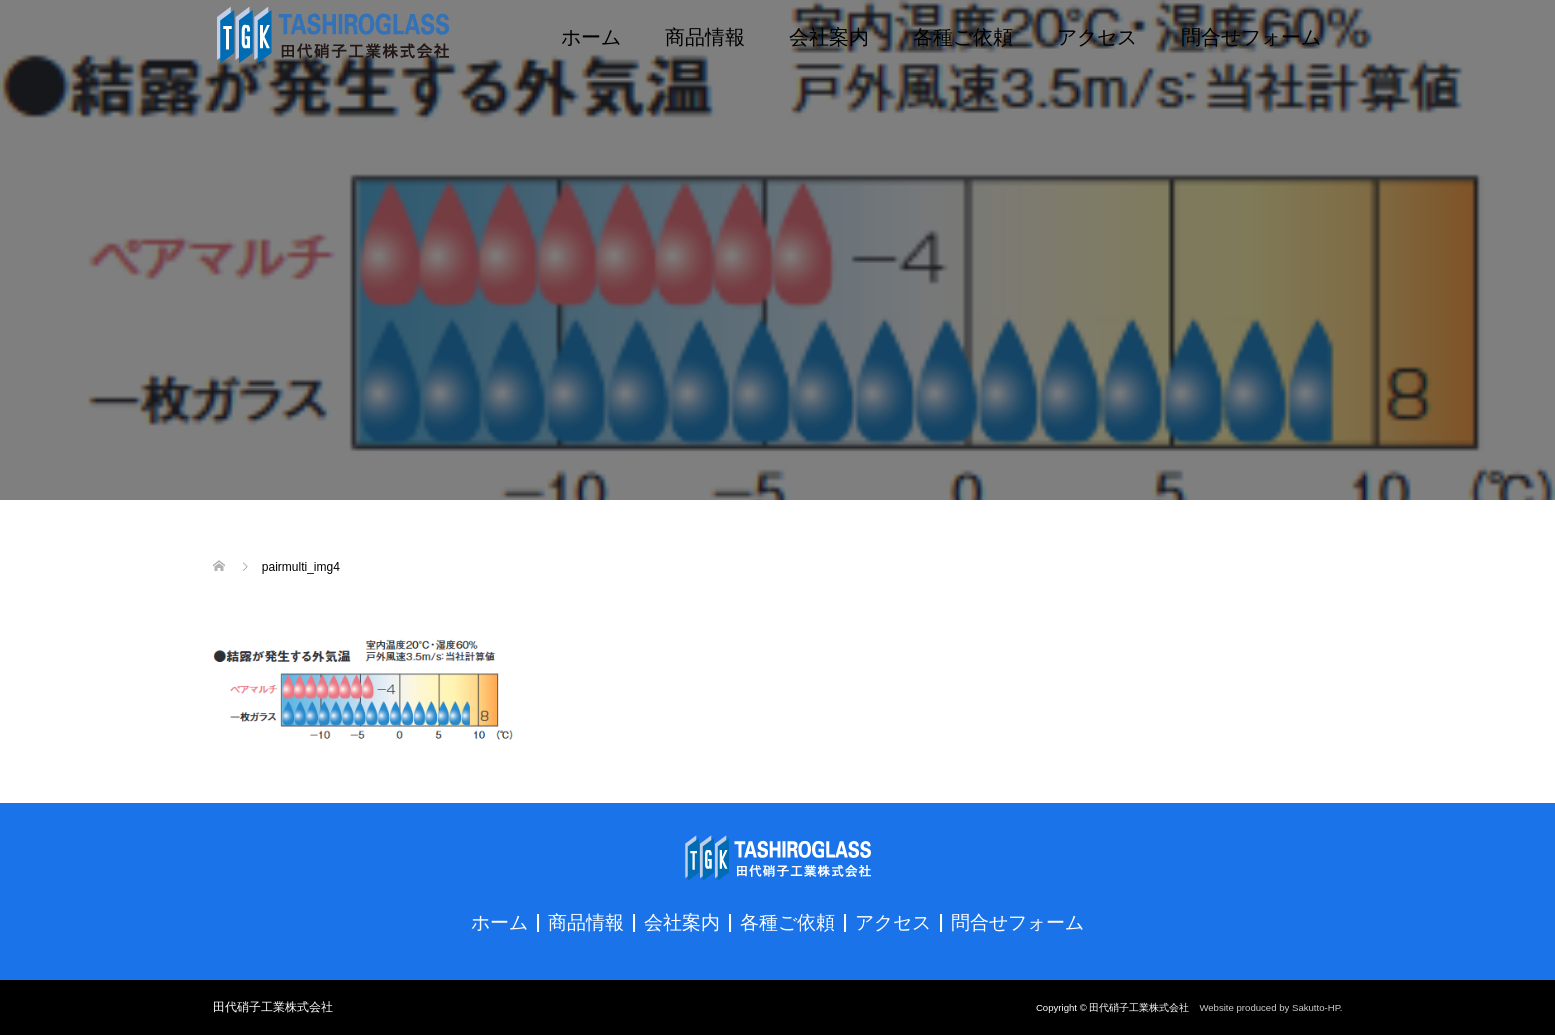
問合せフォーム (1251, 35)
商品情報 (705, 35)
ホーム (591, 35)
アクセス (1097, 35)
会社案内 (829, 35)
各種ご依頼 (963, 35)
